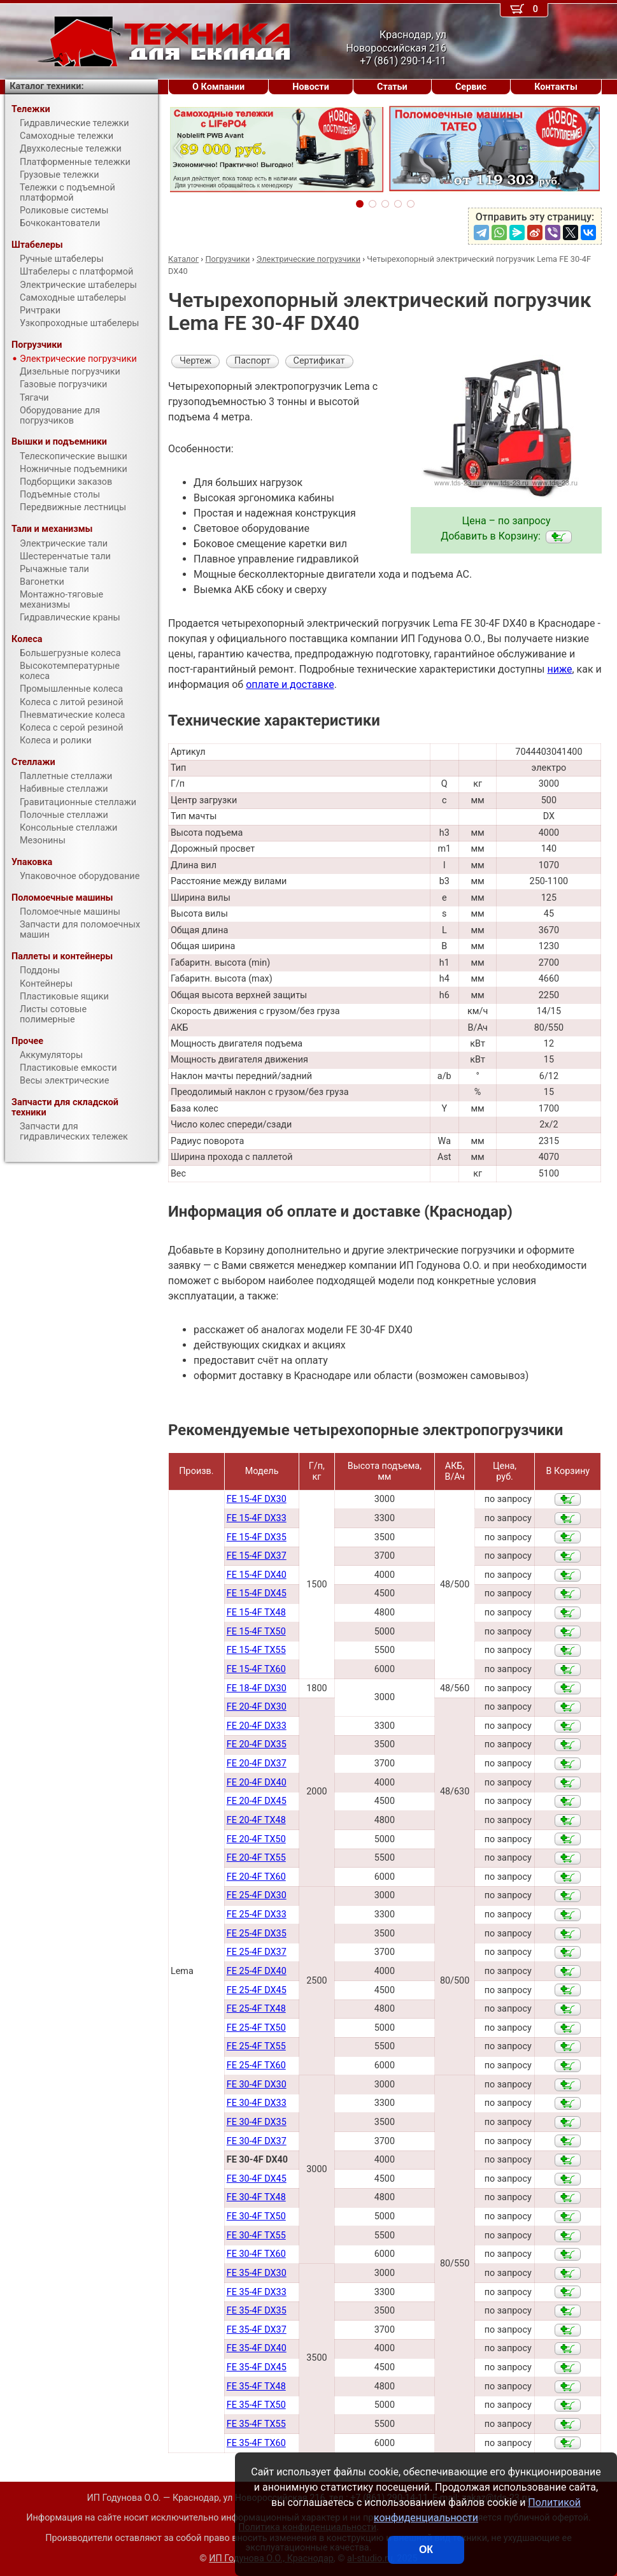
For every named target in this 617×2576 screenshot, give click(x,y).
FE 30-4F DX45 (257, 2178)
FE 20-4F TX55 (256, 1857)
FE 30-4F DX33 (257, 2103)
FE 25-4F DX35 (257, 1933)
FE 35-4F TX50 (256, 2405)
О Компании (218, 87)
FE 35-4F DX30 (257, 2273)
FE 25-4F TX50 (256, 2027)
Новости (310, 87)
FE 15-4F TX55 (256, 1650)
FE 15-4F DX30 (257, 1499)
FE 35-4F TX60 (256, 2443)
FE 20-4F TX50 (256, 1839)
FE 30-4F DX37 (257, 2141)
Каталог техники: (46, 86)
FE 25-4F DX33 (257, 1914)
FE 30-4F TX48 (256, 2197)
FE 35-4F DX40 (257, 2348)
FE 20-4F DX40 (257, 1782)
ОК (426, 2549)
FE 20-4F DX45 (257, 1801)
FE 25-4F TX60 (256, 2065)
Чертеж (195, 360)
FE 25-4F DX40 (257, 1971)
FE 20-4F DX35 (257, 1744)
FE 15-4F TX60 (256, 1669)
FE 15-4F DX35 (257, 1537)
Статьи (392, 87)
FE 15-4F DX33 (257, 1518)
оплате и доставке (290, 684)
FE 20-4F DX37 (257, 1763)
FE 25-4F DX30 (257, 1895)
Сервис (470, 87)
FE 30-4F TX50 (256, 2216)
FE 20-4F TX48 (256, 1820)
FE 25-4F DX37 (257, 1952)
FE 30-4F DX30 (257, 2084)
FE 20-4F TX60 (256, 1876)
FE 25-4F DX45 (257, 1990)
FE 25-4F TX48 (256, 2008)
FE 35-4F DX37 (257, 2329)
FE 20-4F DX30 (257, 1706)
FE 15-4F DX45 (257, 1593)
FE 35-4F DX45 (257, 2367)
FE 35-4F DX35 (257, 2310)
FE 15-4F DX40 (257, 1575)
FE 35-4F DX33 (257, 2292)
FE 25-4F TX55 (256, 2046)
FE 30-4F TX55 (256, 2235)
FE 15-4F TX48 (256, 1612)
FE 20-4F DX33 (257, 1726)
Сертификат (319, 360)
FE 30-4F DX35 (257, 2122)
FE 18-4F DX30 (257, 1688)
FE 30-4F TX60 (256, 2254)
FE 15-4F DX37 (257, 1555)
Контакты (556, 87)
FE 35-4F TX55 (256, 2424)
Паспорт (252, 360)
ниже (559, 669)
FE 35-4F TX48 (256, 2386)
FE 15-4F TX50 (256, 1631)
